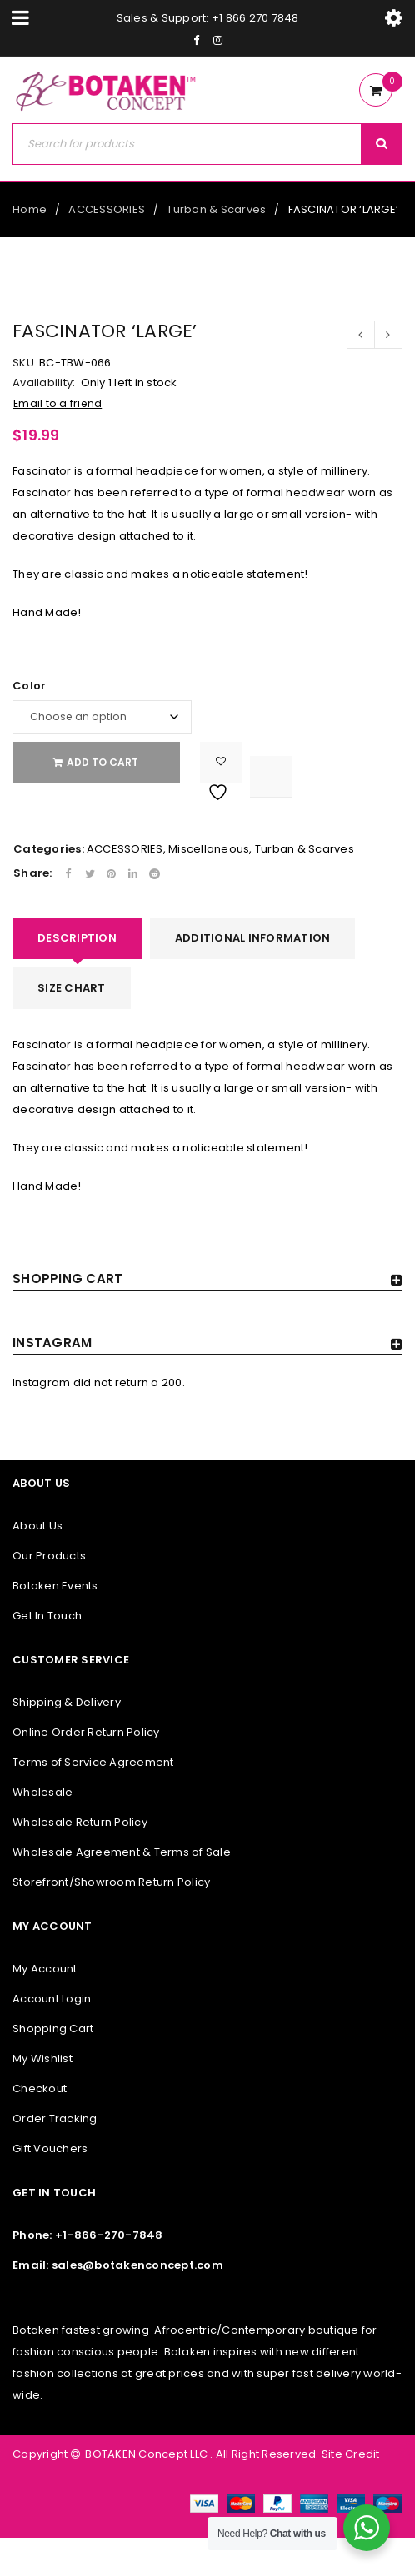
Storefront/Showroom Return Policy (111, 1882)
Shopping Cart (52, 2028)
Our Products (49, 1556)
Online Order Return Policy (86, 1732)
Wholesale (42, 1792)
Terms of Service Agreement (93, 1762)
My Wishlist (42, 2058)
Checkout (39, 2088)
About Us (37, 1526)
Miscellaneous (208, 849)
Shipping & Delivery (66, 1702)
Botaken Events (55, 1586)
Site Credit (349, 2454)
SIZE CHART (72, 988)
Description (77, 938)
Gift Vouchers (50, 2148)
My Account (45, 1969)
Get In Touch (47, 1616)
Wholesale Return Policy (80, 1822)
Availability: (43, 382)
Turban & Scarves (216, 209)
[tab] (77, 938)
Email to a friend (57, 403)
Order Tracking (55, 2118)
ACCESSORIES (106, 209)
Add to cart (109, 762)
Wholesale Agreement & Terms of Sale (121, 1852)
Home (29, 209)
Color (29, 686)
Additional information (253, 938)
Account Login (51, 1999)
